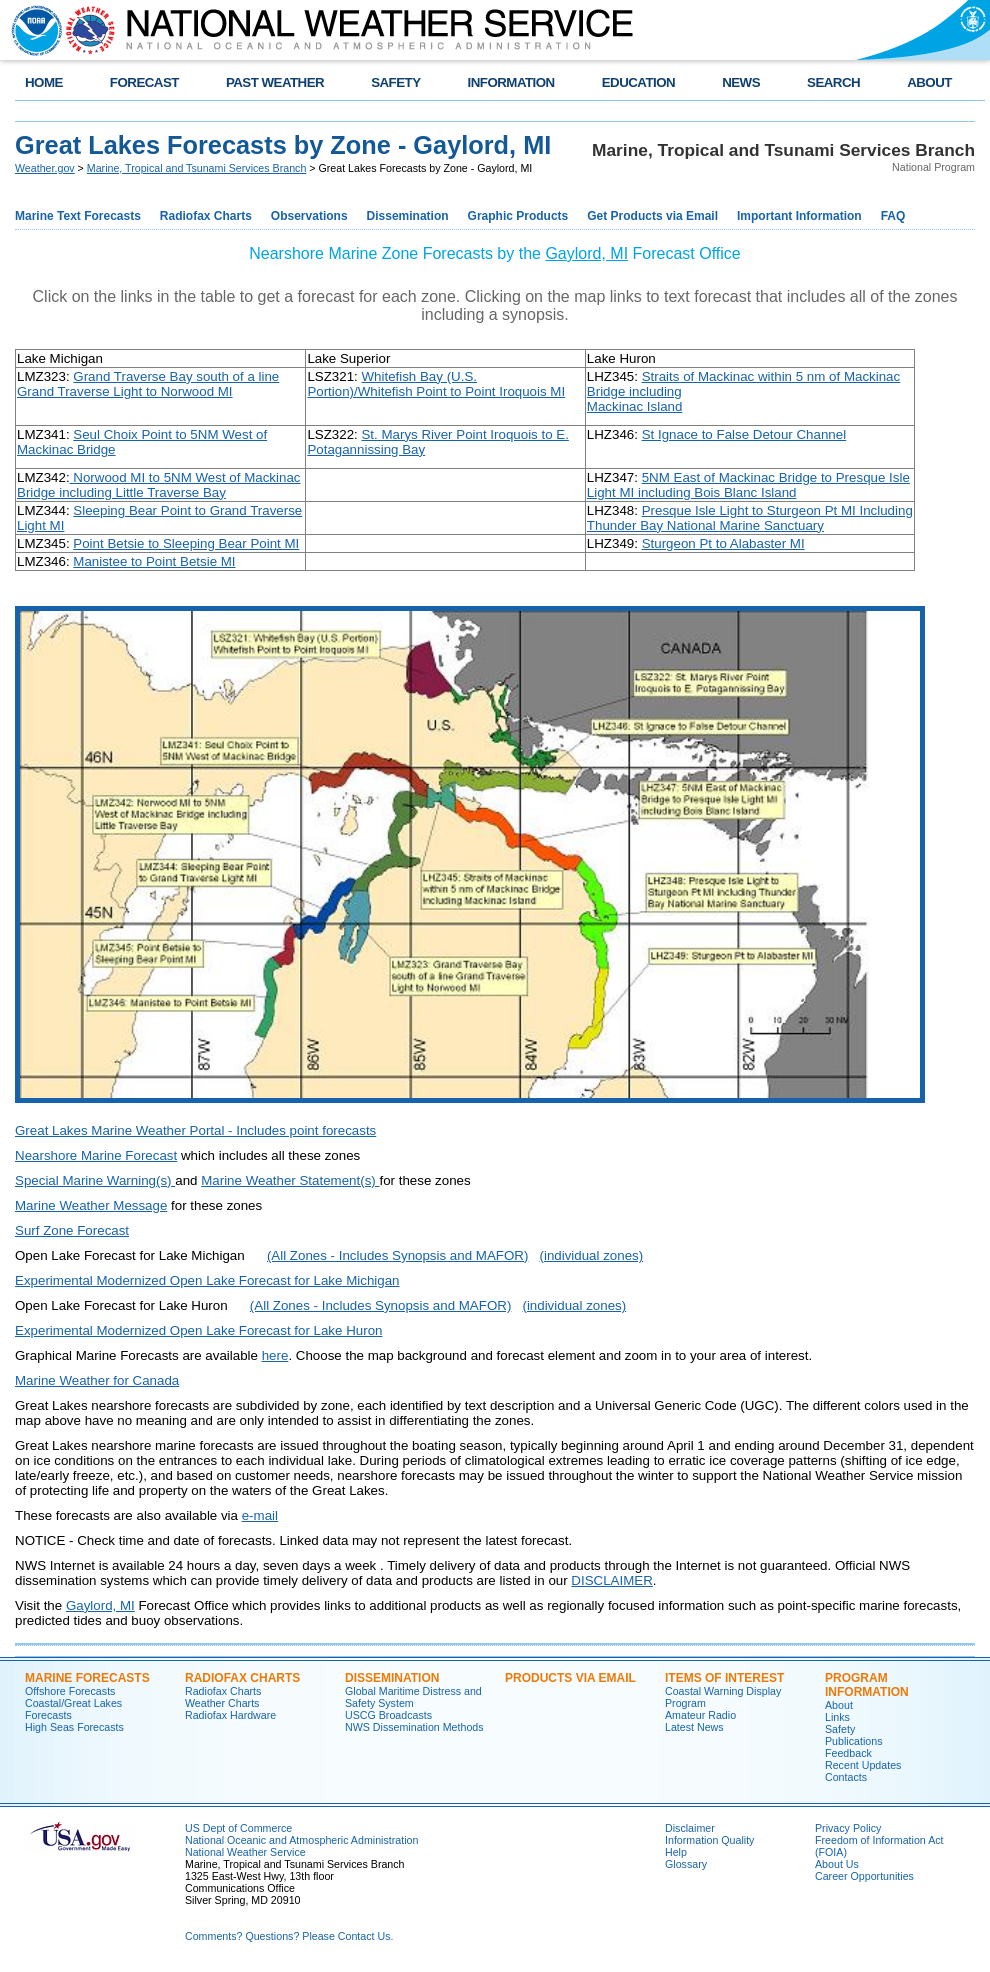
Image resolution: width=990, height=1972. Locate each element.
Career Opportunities (864, 1876)
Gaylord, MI (586, 253)
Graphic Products (518, 216)
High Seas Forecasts (74, 1727)
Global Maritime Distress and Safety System (413, 1697)
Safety (840, 1729)
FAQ (893, 216)
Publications (853, 1741)
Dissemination (408, 216)
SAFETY (395, 82)
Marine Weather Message (91, 1205)
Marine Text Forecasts (78, 216)
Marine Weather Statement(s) (290, 1180)
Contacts (846, 1777)
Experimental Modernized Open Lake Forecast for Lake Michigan (207, 1280)
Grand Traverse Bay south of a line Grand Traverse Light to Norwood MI (148, 384)
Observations (309, 216)
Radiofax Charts (206, 216)
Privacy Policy (848, 1828)
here (275, 1355)
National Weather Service (245, 1852)
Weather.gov (45, 168)
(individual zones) (591, 1255)
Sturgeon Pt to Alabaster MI (723, 543)
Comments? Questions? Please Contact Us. (289, 1936)
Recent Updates (863, 1765)
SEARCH (833, 82)
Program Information (867, 1685)
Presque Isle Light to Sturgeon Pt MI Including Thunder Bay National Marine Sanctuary (750, 518)
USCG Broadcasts (388, 1715)
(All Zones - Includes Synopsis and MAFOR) (397, 1255)
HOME (44, 82)
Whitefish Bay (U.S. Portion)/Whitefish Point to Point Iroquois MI (436, 384)
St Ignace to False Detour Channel (744, 434)
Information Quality (709, 1840)
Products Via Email (570, 1678)
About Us (837, 1864)
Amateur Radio (700, 1715)
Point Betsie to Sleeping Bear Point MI (186, 543)
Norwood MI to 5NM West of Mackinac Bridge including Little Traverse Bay (158, 485)
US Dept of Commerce (238, 1828)
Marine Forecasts (87, 1678)
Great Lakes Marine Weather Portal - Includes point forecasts (195, 1130)
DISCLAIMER (611, 1580)
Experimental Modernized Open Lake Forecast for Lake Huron (198, 1330)
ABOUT (929, 82)
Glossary (686, 1864)
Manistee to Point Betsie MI (154, 561)
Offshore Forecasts (70, 1691)
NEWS (741, 82)
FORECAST (144, 82)
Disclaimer (690, 1828)
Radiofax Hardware (230, 1715)
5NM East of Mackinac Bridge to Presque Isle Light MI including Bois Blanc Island (748, 485)
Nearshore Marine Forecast (96, 1155)
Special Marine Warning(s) (95, 1180)
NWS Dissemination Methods (414, 1727)
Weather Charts (222, 1703)
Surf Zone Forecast (72, 1230)
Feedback (848, 1753)
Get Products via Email (652, 216)
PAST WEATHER (275, 82)
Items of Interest (724, 1678)
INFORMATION (511, 82)
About (839, 1705)
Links (837, 1717)
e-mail (260, 1515)
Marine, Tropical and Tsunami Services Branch (197, 168)
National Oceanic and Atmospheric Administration (301, 1840)
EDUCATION (638, 82)
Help (676, 1852)
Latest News (694, 1727)
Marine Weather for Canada (97, 1380)
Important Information (799, 216)
